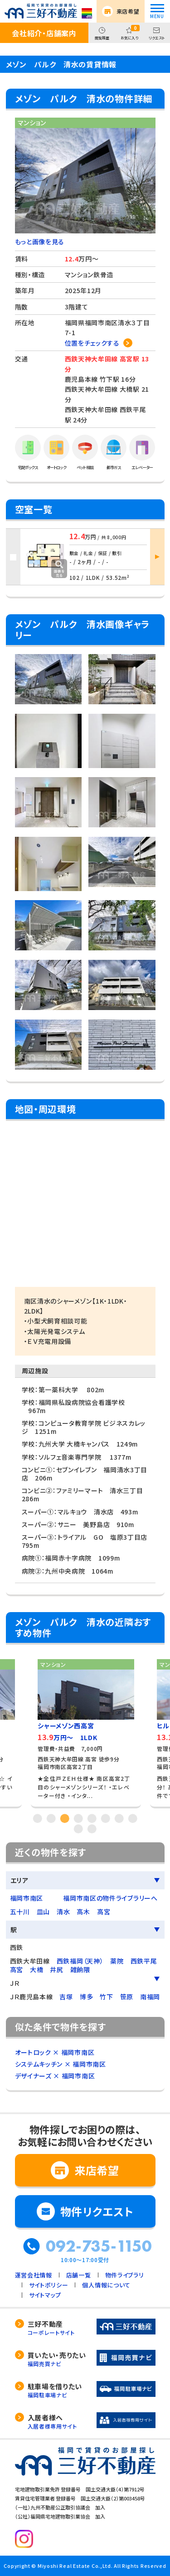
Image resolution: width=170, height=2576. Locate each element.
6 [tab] (105, 1818)
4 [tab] (78, 1818)
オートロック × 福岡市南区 (55, 2052)
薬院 (116, 1960)
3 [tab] (64, 1818)
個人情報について (106, 2285)
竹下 (106, 1996)
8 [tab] (132, 1818)
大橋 (36, 1969)
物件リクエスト (97, 2211)
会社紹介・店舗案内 (44, 33)
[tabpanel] (86, 1730)
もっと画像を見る (40, 241)
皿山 (43, 1911)
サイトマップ (45, 2295)
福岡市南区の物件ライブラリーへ (110, 1897)
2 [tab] (51, 1818)
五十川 (20, 1911)
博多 (86, 1996)
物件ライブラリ (124, 2275)
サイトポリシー (48, 2285)
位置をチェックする (92, 342)
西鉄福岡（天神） (80, 1960)
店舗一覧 (78, 2275)
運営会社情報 (33, 2275)
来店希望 (128, 11)
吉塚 (66, 1996)
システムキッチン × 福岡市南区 (60, 2063)
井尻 (56, 1969)
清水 (63, 1911)
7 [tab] (119, 1818)
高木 (83, 1911)
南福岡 (150, 1996)
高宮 (103, 1911)
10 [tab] (92, 1828)
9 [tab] (78, 1828)
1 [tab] (37, 1818)
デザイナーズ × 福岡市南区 (55, 2075)
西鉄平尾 (144, 1960)
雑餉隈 (80, 1969)
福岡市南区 (27, 1897)
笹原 (126, 1996)
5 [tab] (92, 1818)
